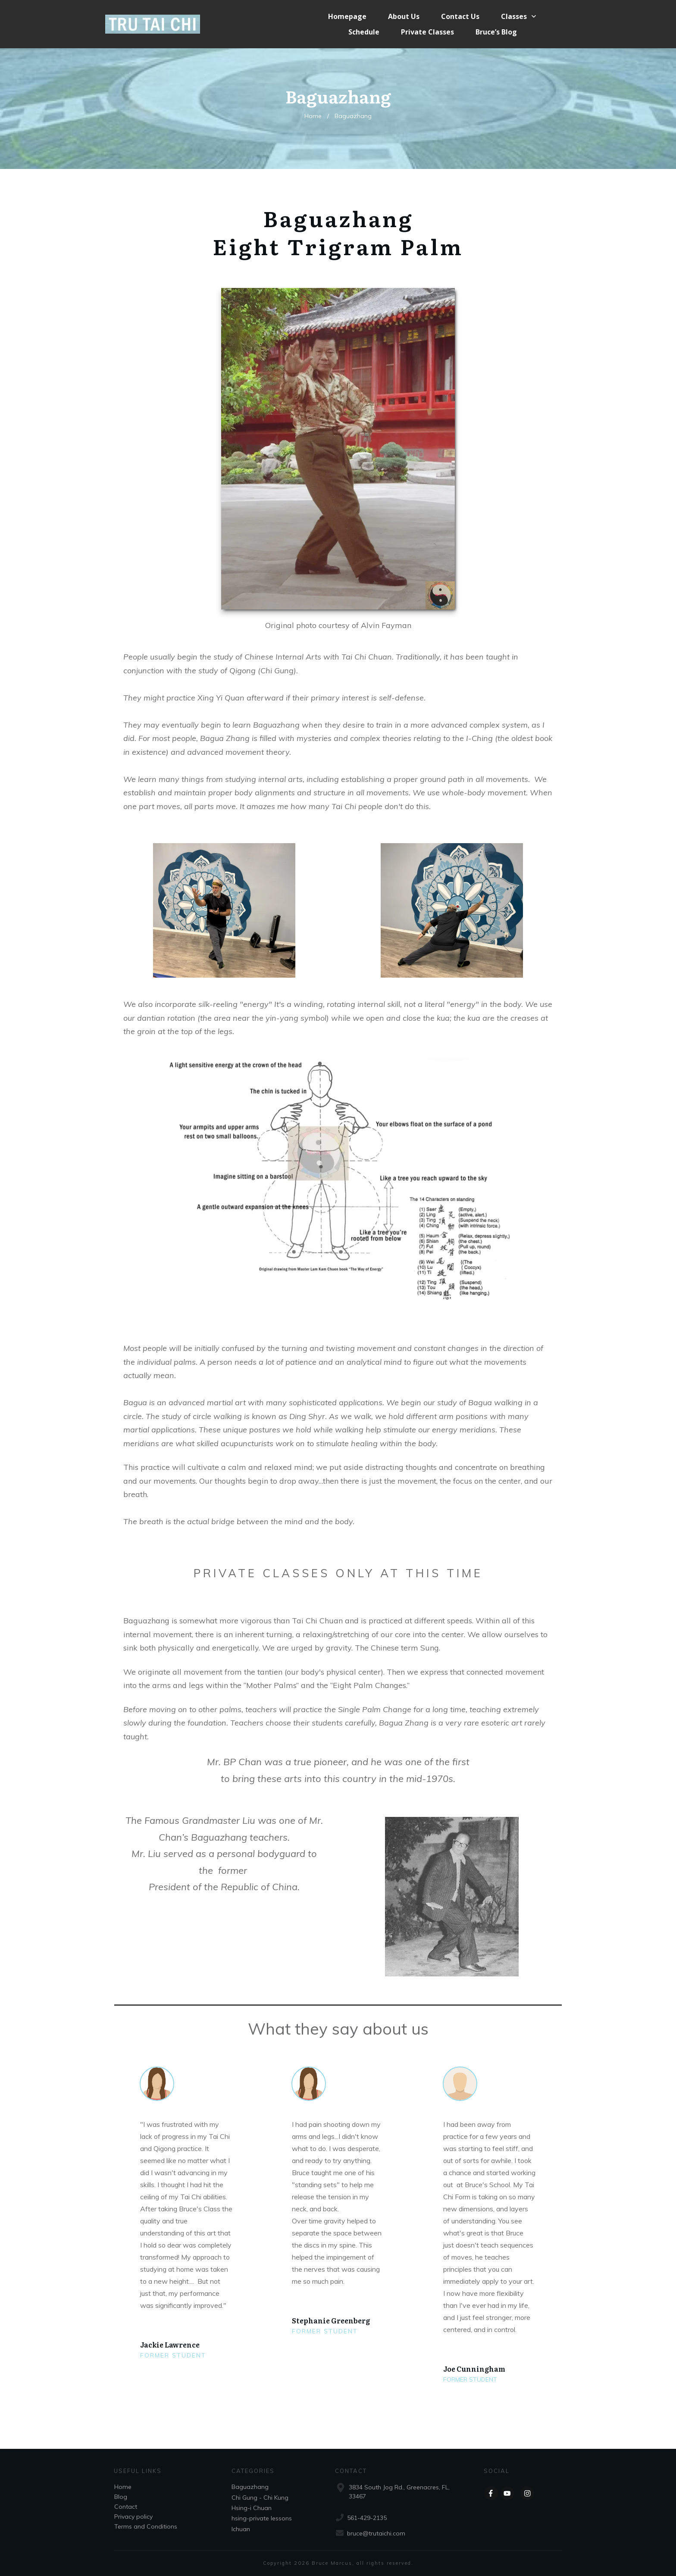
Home (122, 2487)
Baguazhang (250, 2487)
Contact (125, 2506)
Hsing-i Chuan (252, 2508)
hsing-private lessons (262, 2518)
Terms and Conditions (145, 2526)
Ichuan (241, 2529)
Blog (120, 2497)
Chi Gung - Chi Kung (260, 2497)
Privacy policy (133, 2516)
